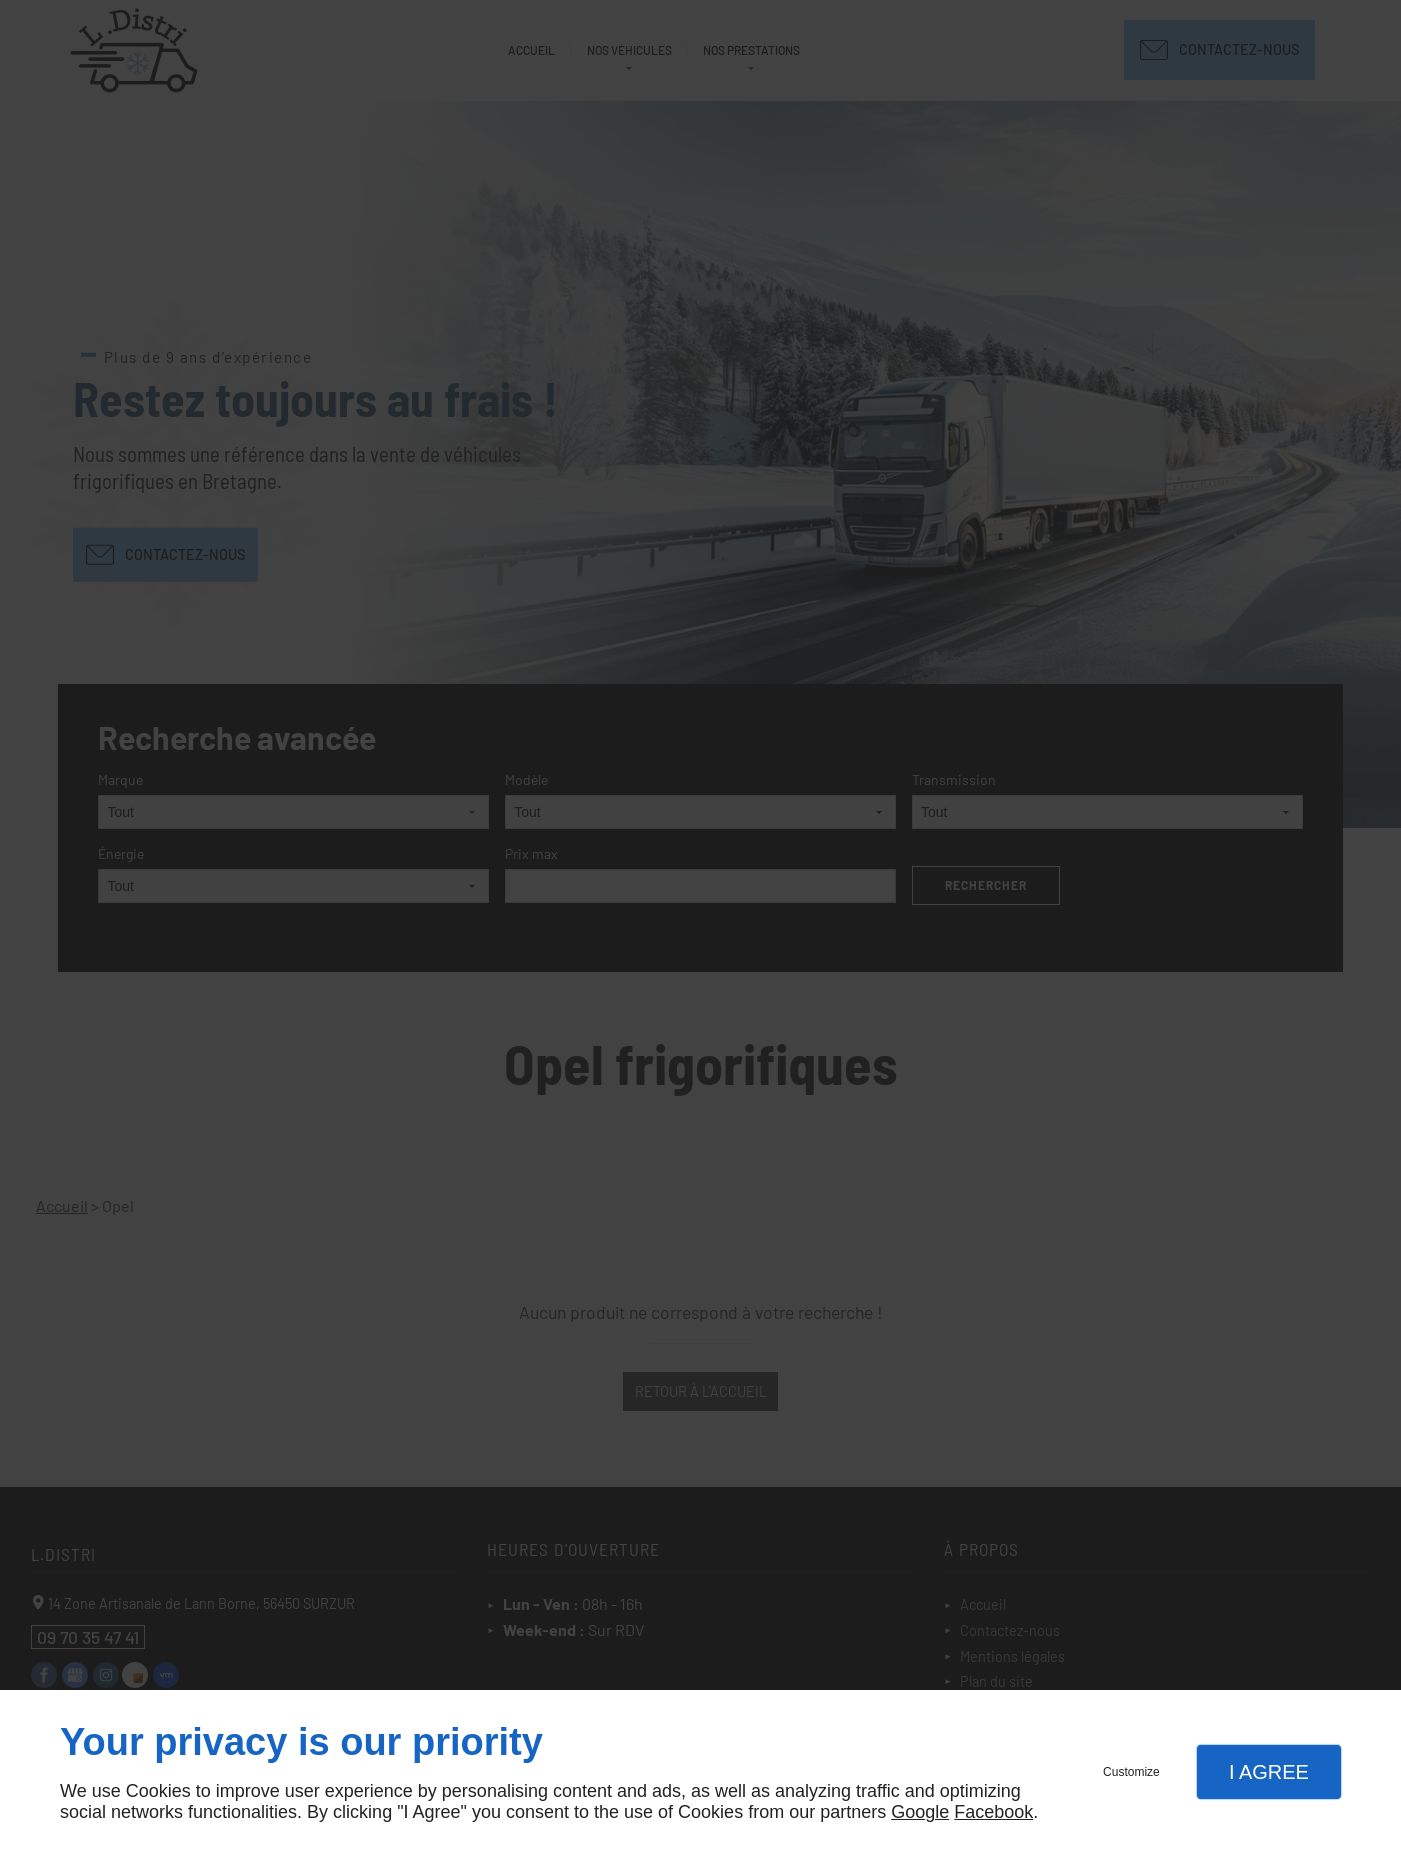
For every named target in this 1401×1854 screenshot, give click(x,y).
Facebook (993, 1812)
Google (920, 1812)
